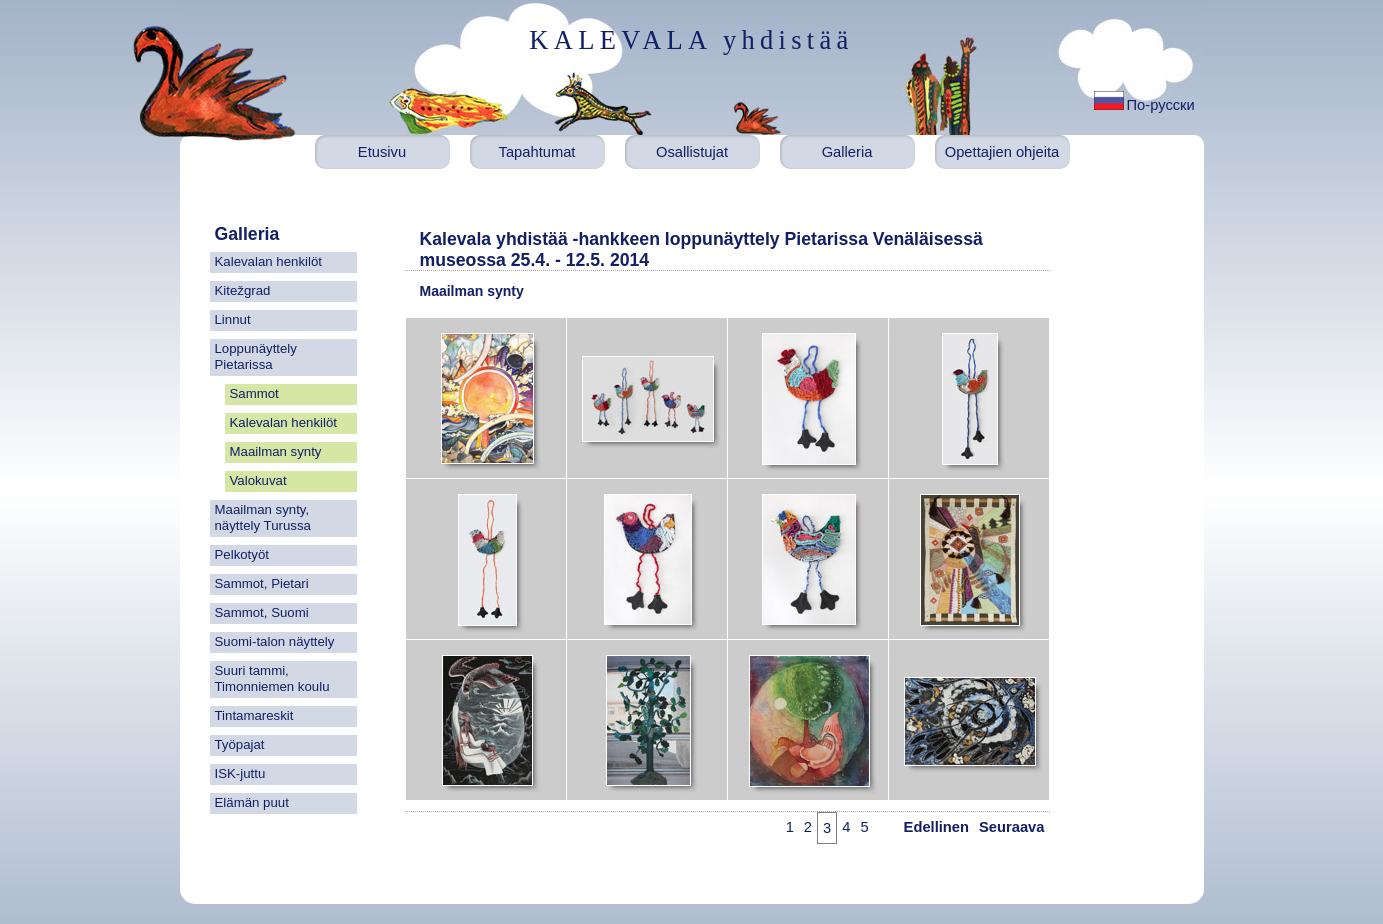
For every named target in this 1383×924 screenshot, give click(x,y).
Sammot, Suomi (262, 612)
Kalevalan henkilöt (268, 261)
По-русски (1161, 105)
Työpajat (240, 744)
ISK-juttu (240, 773)
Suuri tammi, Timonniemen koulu (272, 678)
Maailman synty (276, 451)
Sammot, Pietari (262, 583)
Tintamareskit (254, 715)
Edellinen (936, 827)
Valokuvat (258, 480)
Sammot (254, 393)
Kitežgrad (243, 290)
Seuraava (1011, 827)
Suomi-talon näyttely (275, 641)
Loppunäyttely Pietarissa (256, 356)
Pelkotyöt (242, 554)
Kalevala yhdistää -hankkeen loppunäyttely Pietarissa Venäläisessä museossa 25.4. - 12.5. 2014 (701, 249)
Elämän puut (252, 802)
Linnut (233, 319)
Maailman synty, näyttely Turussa (263, 517)
